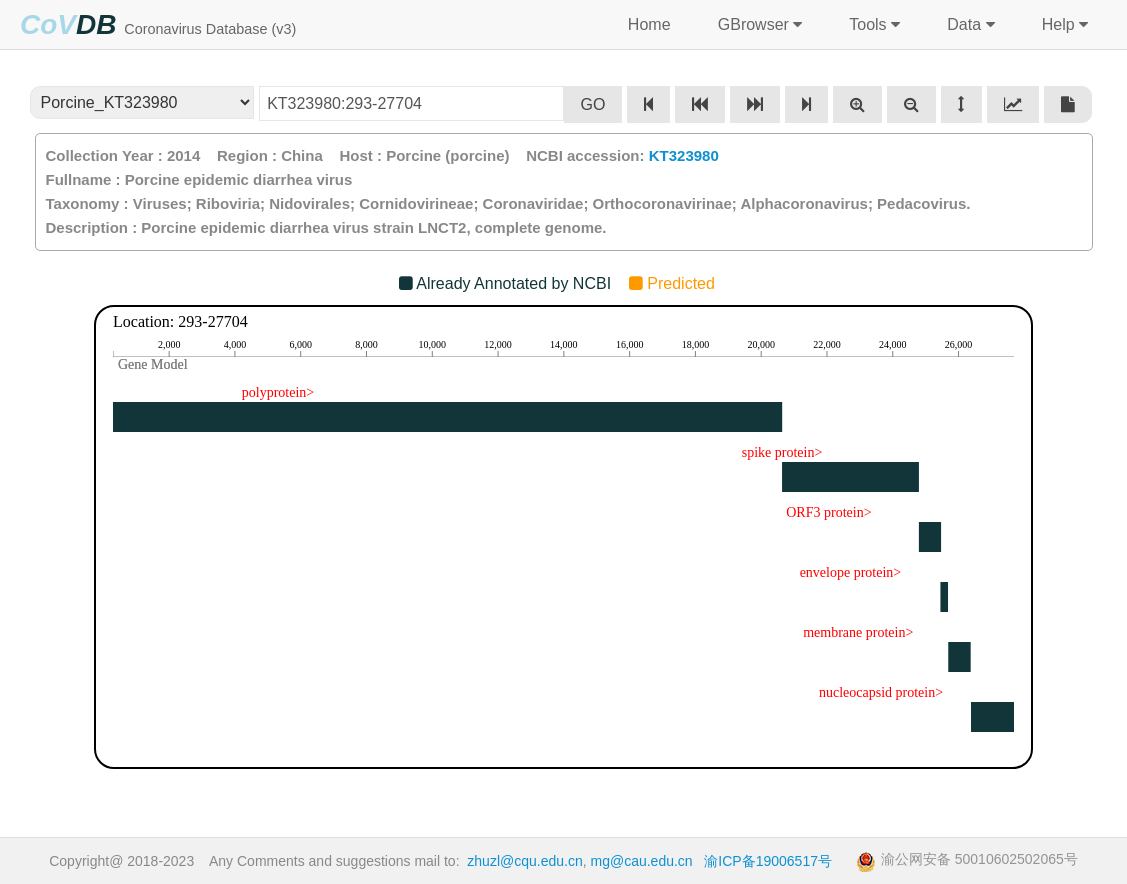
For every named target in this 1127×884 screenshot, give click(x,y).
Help (1062, 25)
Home (649, 24)
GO (593, 104)
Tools (872, 25)
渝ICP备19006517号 (768, 861)
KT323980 (684, 155)
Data (968, 25)
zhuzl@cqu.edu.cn (524, 861)
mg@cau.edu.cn (642, 861)
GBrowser (757, 25)
